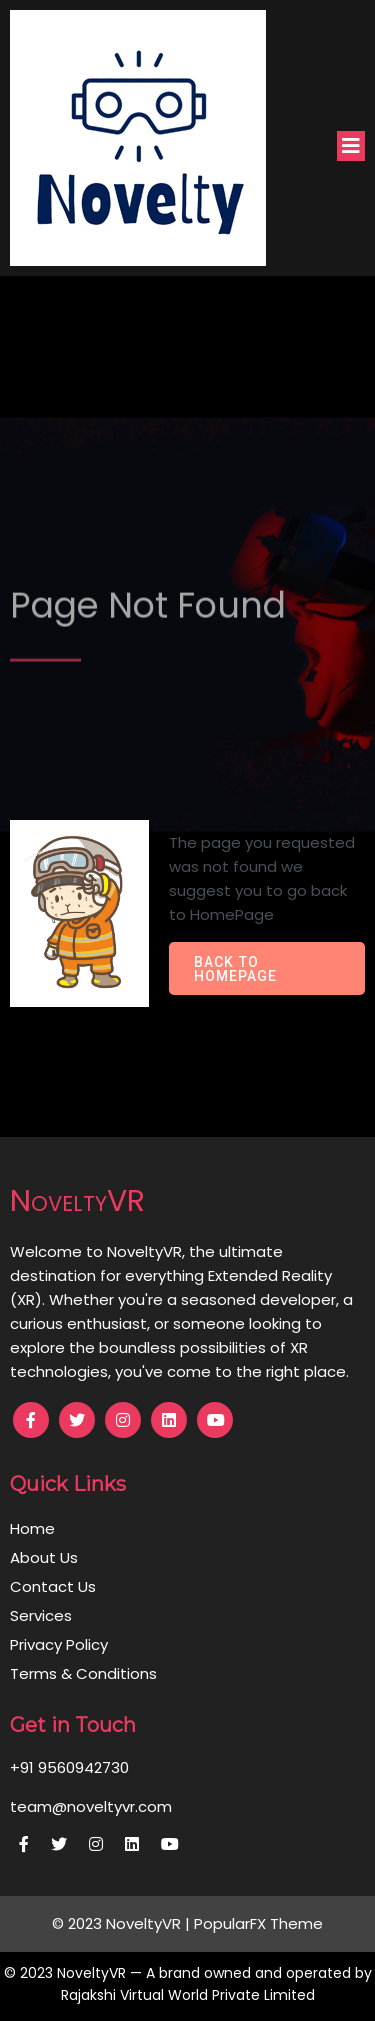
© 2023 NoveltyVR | (123, 1923)
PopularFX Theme (258, 1923)
